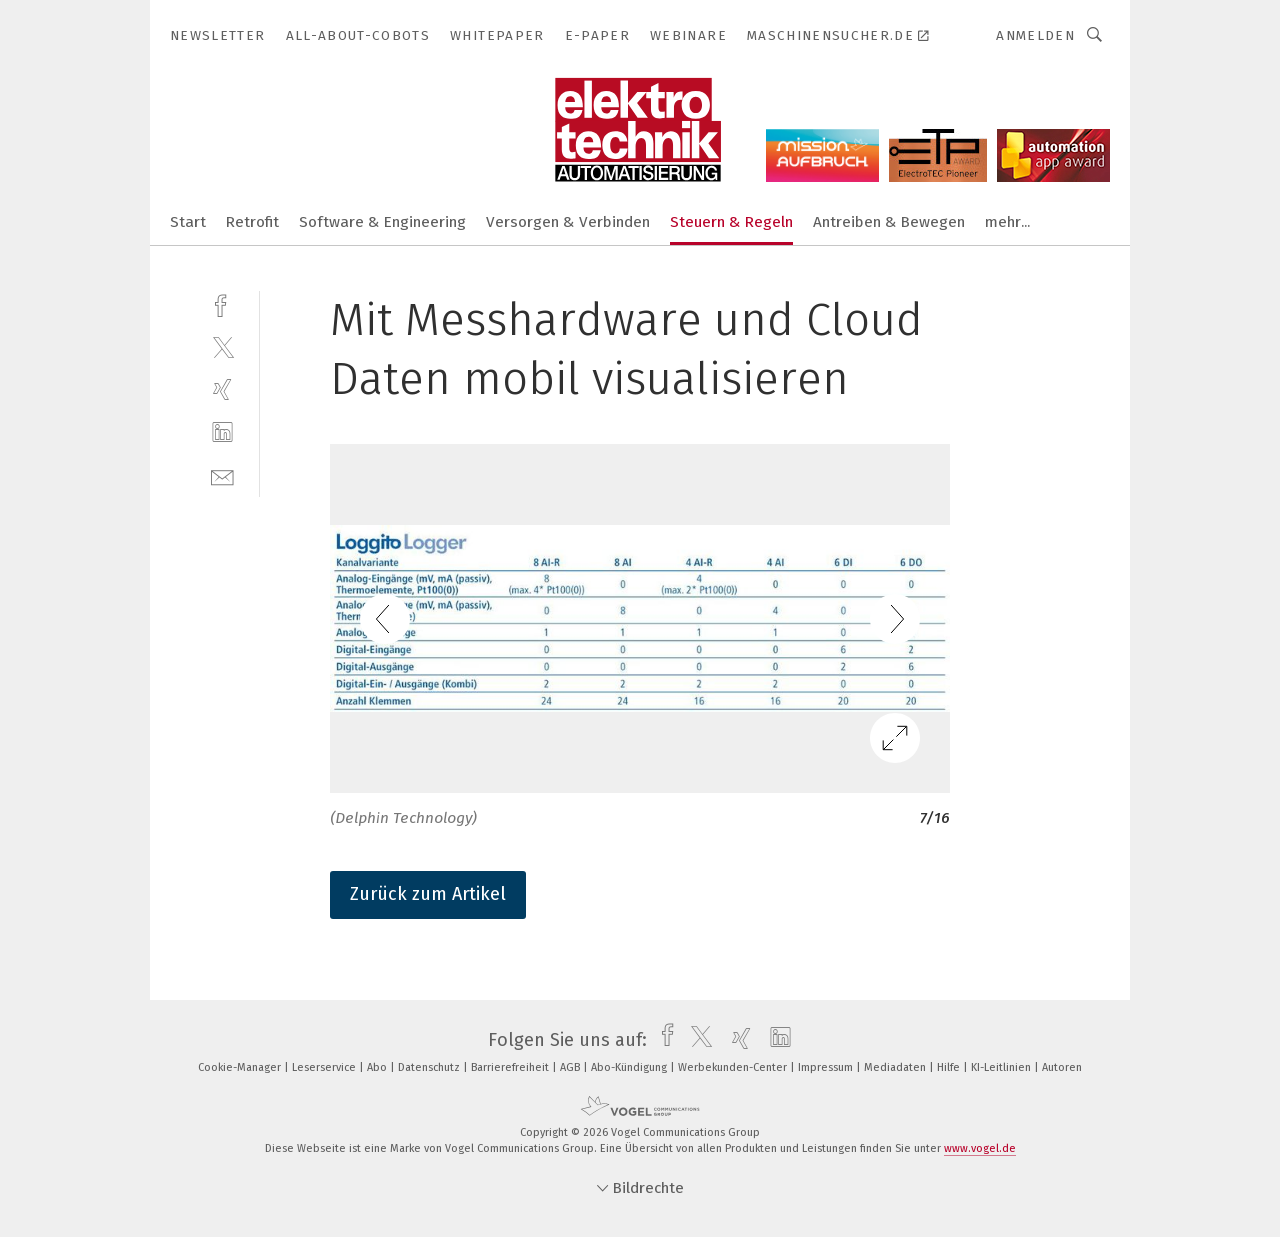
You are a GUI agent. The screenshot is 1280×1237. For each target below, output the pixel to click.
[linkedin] (222, 432)
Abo (378, 1067)
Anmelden (1035, 35)
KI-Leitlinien (1002, 1067)
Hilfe (950, 1067)
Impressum (827, 1067)
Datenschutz (430, 1067)
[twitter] (222, 346)
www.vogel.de (980, 1148)
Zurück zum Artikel (428, 894)
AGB (571, 1067)
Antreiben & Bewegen (889, 222)
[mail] (222, 475)
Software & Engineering (382, 222)
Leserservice (325, 1067)
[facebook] (222, 303)
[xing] (222, 389)
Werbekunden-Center (734, 1067)
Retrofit (252, 222)
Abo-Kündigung (630, 1067)
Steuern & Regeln (731, 222)
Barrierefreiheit (511, 1067)
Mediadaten (896, 1067)
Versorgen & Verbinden (568, 222)
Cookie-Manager (241, 1067)
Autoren (1062, 1067)
